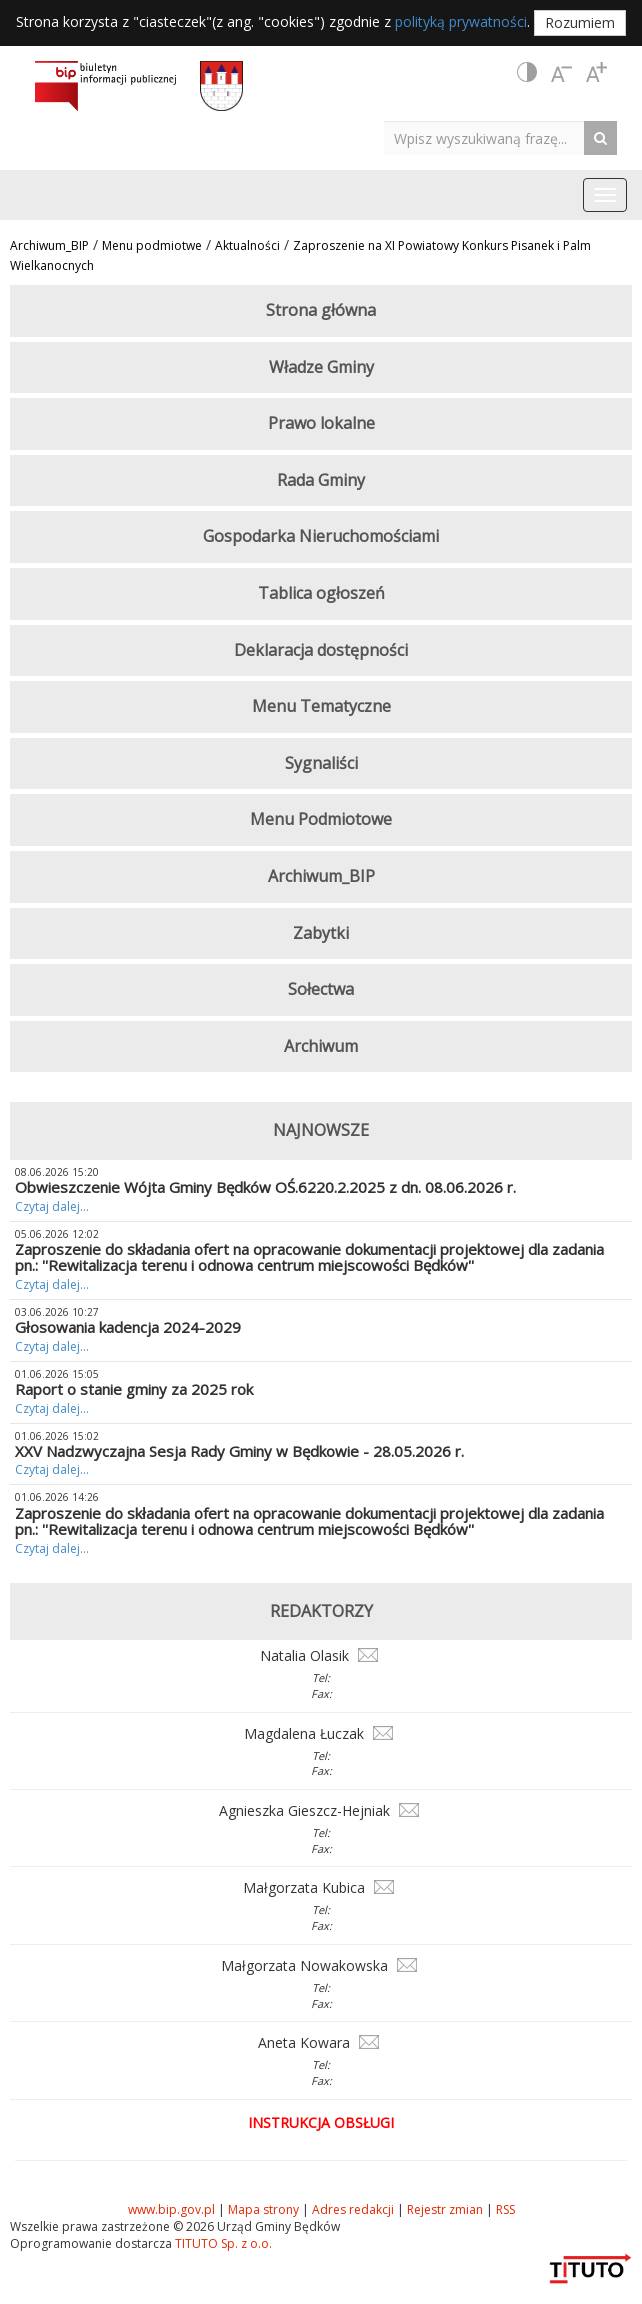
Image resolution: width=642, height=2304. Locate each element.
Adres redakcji (353, 2209)
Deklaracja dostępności (321, 650)
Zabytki (321, 933)
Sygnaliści (321, 763)
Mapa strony (263, 2209)
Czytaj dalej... (52, 1206)
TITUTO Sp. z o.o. (222, 2243)
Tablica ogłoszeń (321, 593)
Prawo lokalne (321, 423)
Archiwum (321, 1046)
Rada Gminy (321, 480)
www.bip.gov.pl (171, 2209)
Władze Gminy (321, 367)
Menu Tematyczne (321, 706)
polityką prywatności (461, 21)
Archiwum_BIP (49, 245)
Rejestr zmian (445, 2209)
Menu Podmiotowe (321, 819)
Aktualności (247, 245)
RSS (505, 2209)
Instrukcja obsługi (321, 2122)
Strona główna (321, 310)
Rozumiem (580, 22)
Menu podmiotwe (152, 245)
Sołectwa (321, 989)
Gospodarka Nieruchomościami (321, 536)
